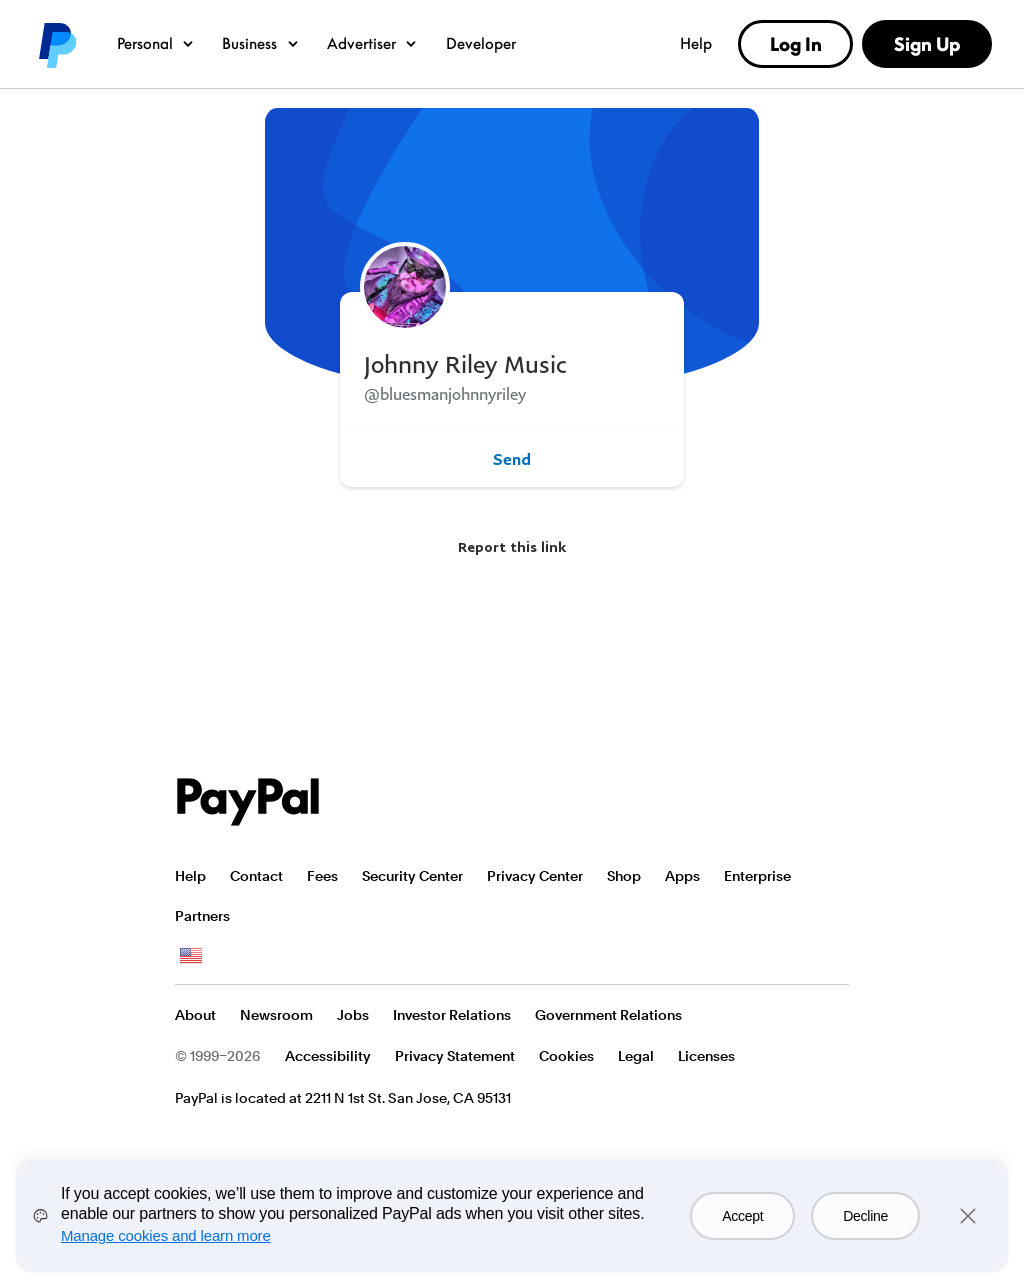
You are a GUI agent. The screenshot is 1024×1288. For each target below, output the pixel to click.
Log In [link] (796, 44)
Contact (256, 876)
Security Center (412, 876)
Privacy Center (535, 876)
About (195, 1015)
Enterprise (757, 876)
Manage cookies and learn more (166, 1235)
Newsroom (276, 1015)
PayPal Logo (248, 802)
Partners (202, 916)
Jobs (353, 1015)
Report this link (512, 546)
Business (261, 43)
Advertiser (373, 43)
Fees (322, 876)
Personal (156, 43)
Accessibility (328, 1056)
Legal (636, 1056)
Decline (865, 1216)
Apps (682, 876)
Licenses (706, 1056)
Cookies (566, 1056)
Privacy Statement (455, 1056)
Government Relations (608, 1015)
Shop (624, 876)
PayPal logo (56, 44)
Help (696, 43)
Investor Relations (452, 1015)
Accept (742, 1216)
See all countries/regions (191, 956)
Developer (481, 43)
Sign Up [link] (927, 44)
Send (512, 459)
